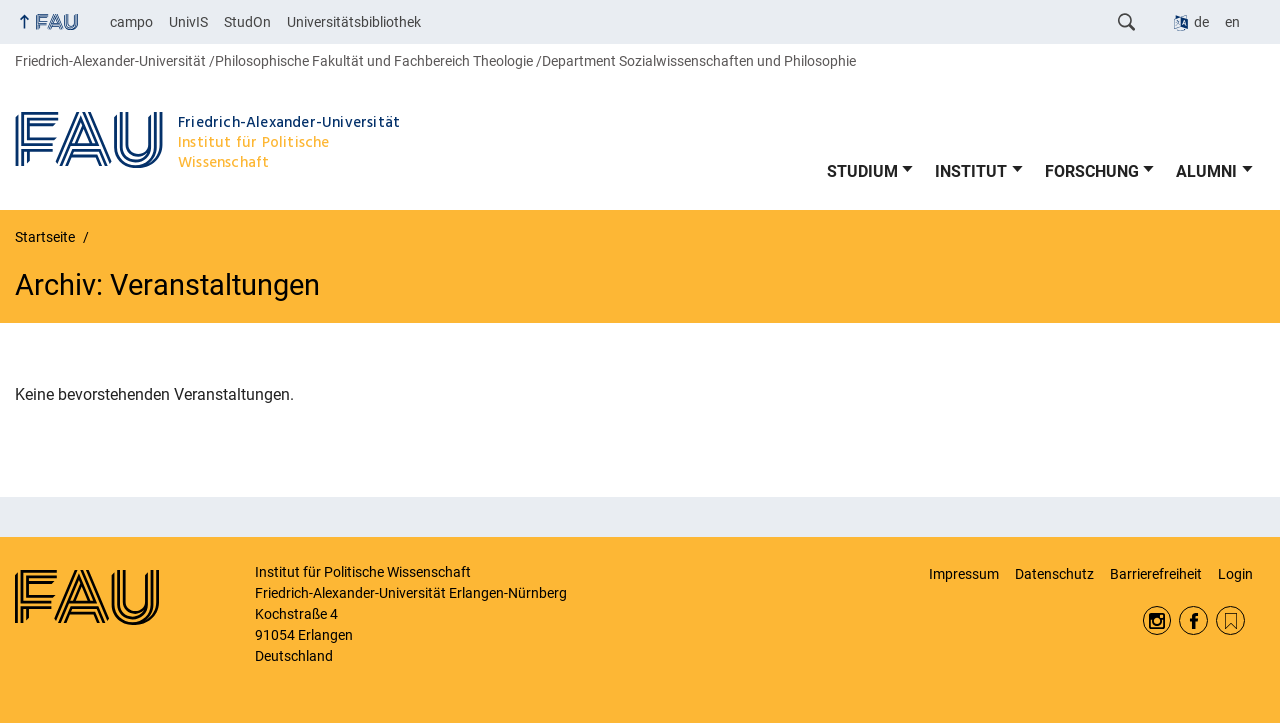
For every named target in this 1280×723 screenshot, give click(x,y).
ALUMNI (1206, 171)
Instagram (1157, 620)
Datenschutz (1054, 574)
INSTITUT (971, 171)
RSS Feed (1230, 620)
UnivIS (188, 22)
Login (1235, 574)
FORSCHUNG (1092, 171)
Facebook (1193, 620)
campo (131, 22)
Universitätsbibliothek (354, 22)
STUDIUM (862, 171)
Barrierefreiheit (1156, 574)
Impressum (964, 574)
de (1201, 22)
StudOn (247, 22)
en (1232, 22)
